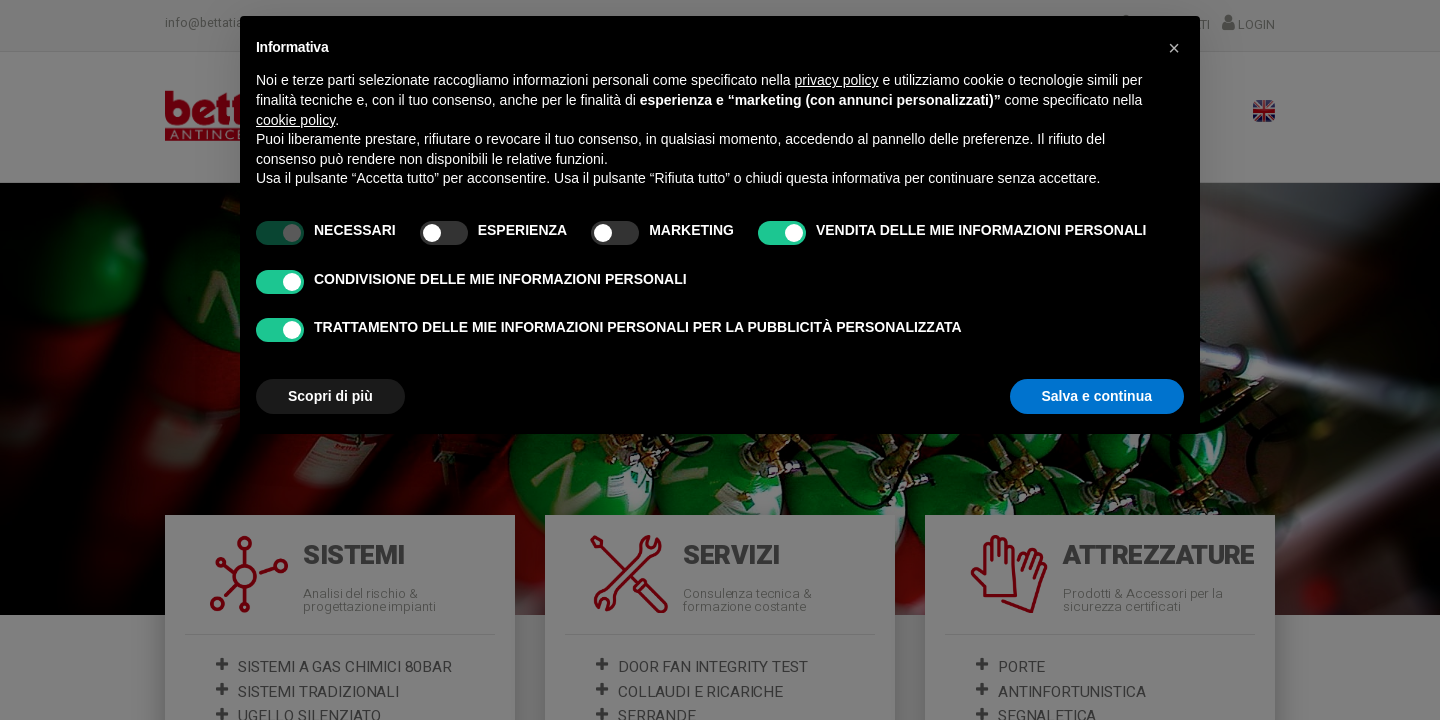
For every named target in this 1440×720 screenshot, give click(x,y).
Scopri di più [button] (330, 396)
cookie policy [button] (295, 120)
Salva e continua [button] (1097, 396)
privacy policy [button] (837, 80)
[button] (1174, 48)
